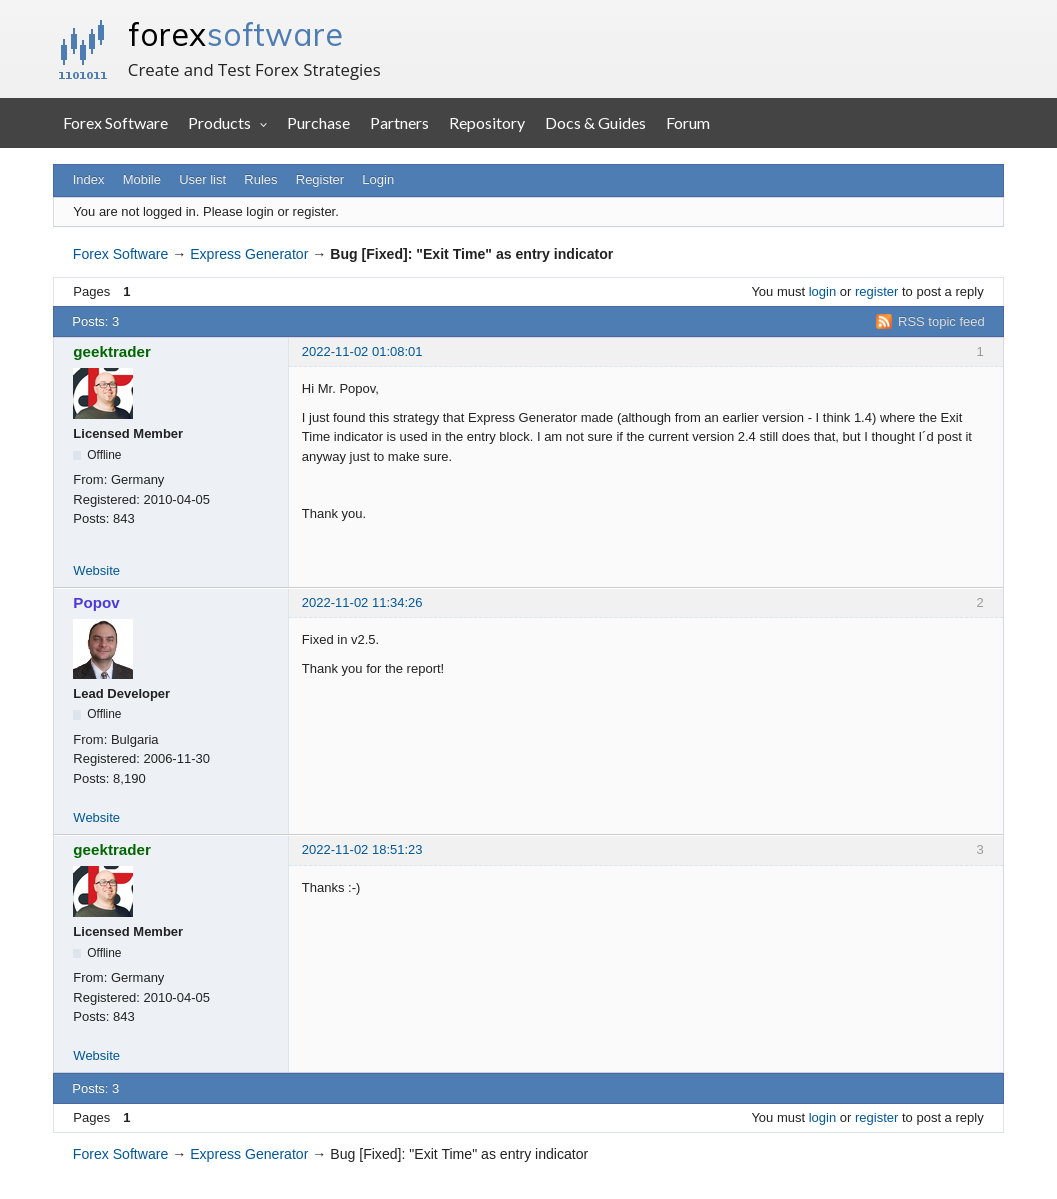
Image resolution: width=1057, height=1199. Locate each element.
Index (89, 179)
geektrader (112, 351)
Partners (399, 122)
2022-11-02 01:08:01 (362, 351)
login (822, 291)
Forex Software (115, 122)
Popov (96, 602)
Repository (487, 122)
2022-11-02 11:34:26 (362, 602)
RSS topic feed (941, 321)
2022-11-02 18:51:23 (362, 849)
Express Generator (249, 254)
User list (202, 179)
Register (320, 179)
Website (96, 570)
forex (235, 34)
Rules (260, 179)
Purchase (318, 122)
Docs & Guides (595, 122)
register (876, 291)
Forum (688, 122)
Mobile (142, 179)
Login (378, 179)
